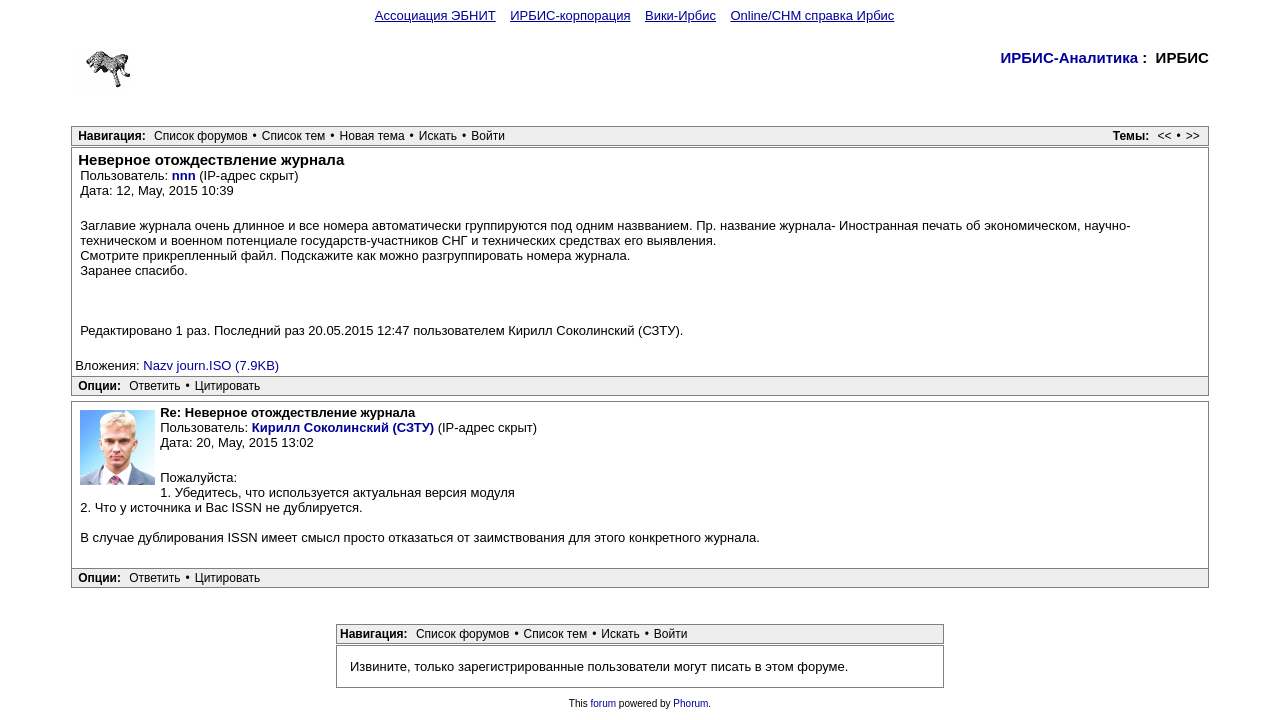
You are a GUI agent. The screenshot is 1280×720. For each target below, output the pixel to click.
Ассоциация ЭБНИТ (435, 15)
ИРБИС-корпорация (570, 15)
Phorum (690, 703)
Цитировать (228, 386)
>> (1193, 136)
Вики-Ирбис (680, 15)
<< (1165, 136)
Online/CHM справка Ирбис (812, 15)
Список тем (294, 136)
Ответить (154, 386)
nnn (184, 175)
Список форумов (201, 136)
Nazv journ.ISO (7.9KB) (211, 365)
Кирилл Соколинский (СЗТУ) (343, 427)
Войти (488, 136)
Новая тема (372, 136)
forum (604, 703)
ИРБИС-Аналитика (1070, 57)
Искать (438, 136)
